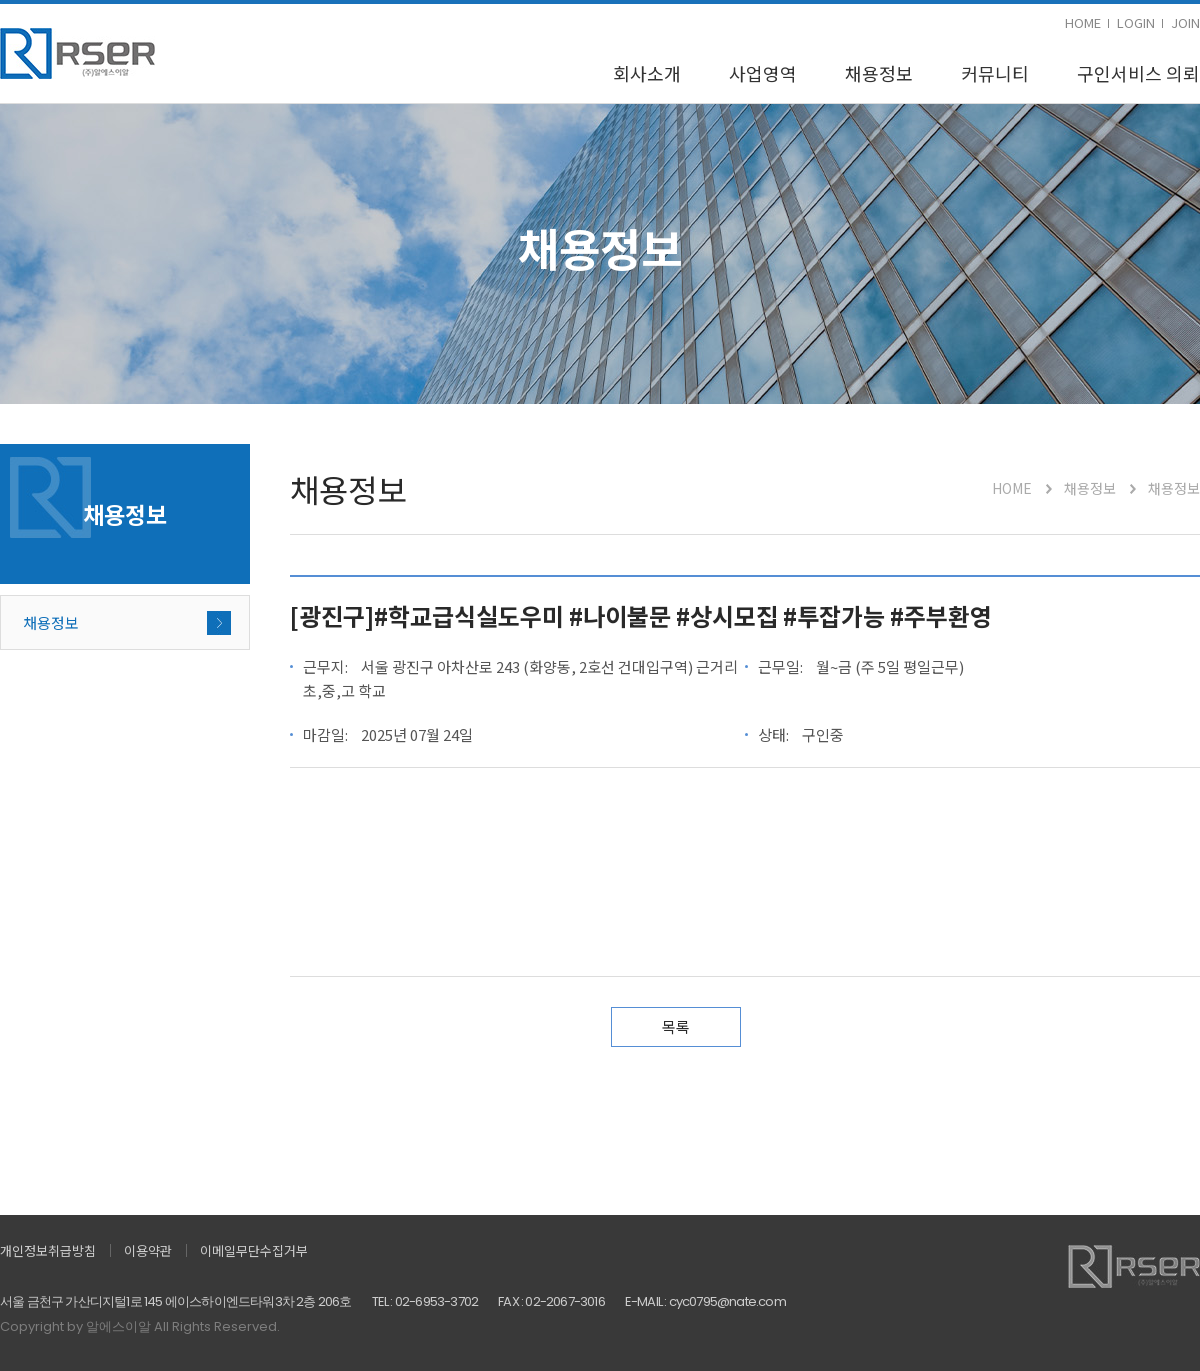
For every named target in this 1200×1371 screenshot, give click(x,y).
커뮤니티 (995, 73)
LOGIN (1136, 22)
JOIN (1185, 22)
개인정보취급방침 (48, 1250)
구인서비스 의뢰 (1138, 73)
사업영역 (763, 73)
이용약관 (148, 1250)
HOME (1083, 22)
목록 (676, 1026)
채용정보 (879, 73)
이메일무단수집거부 (254, 1250)
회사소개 (647, 73)
